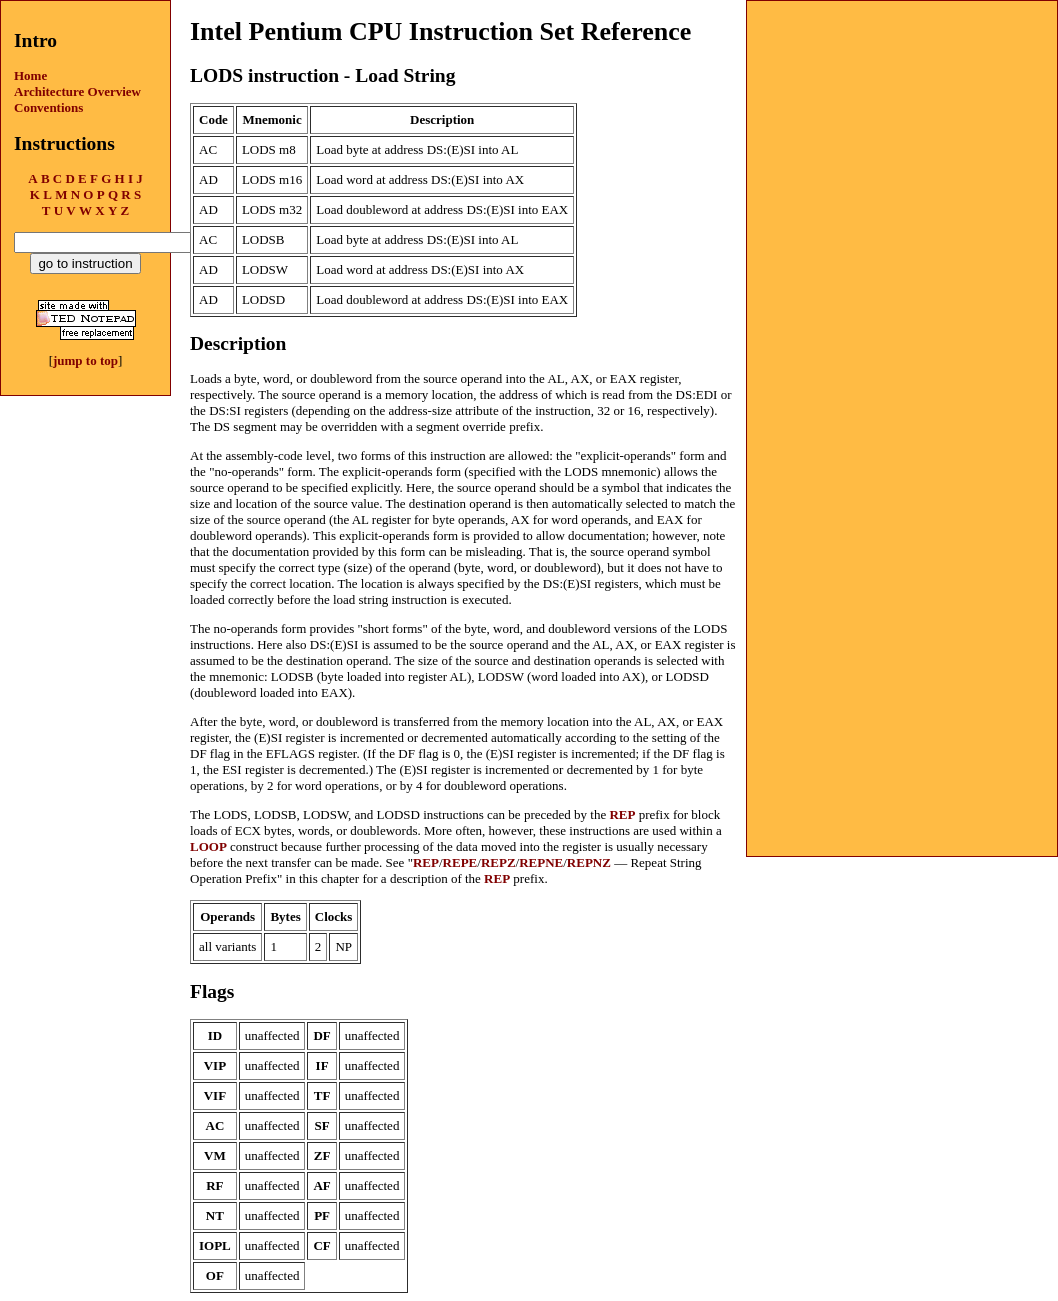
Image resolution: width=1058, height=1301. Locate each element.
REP (622, 814)
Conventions (48, 107)
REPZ (498, 862)
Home (30, 75)
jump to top (85, 360)
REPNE (541, 862)
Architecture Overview (77, 91)
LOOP (208, 846)
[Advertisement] (902, 126)
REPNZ (589, 862)
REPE (460, 862)
